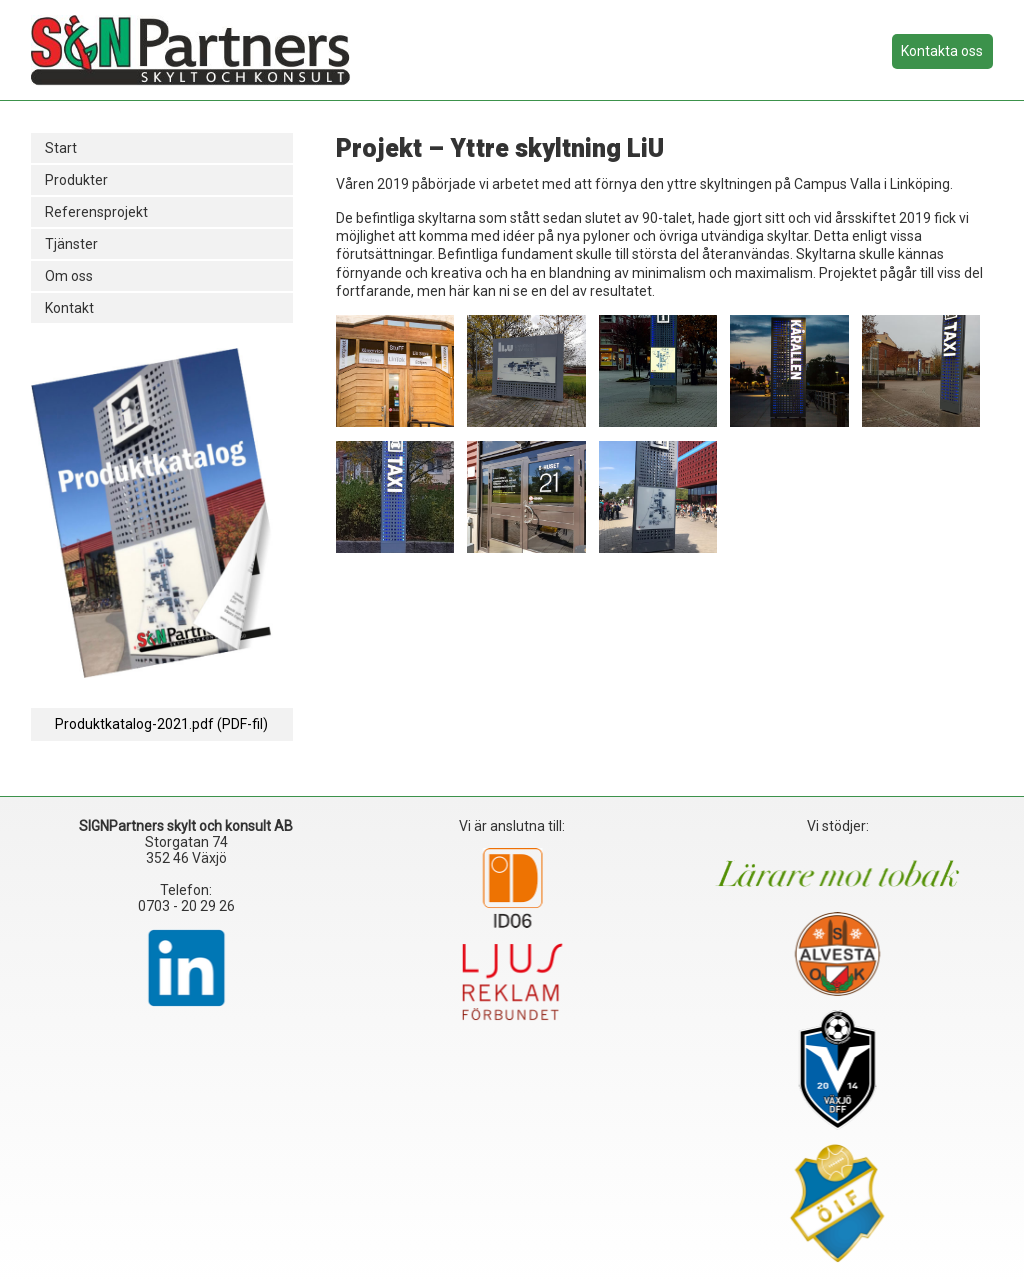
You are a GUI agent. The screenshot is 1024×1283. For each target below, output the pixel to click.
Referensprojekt (96, 212)
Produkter (76, 180)
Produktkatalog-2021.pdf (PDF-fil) (161, 724)
